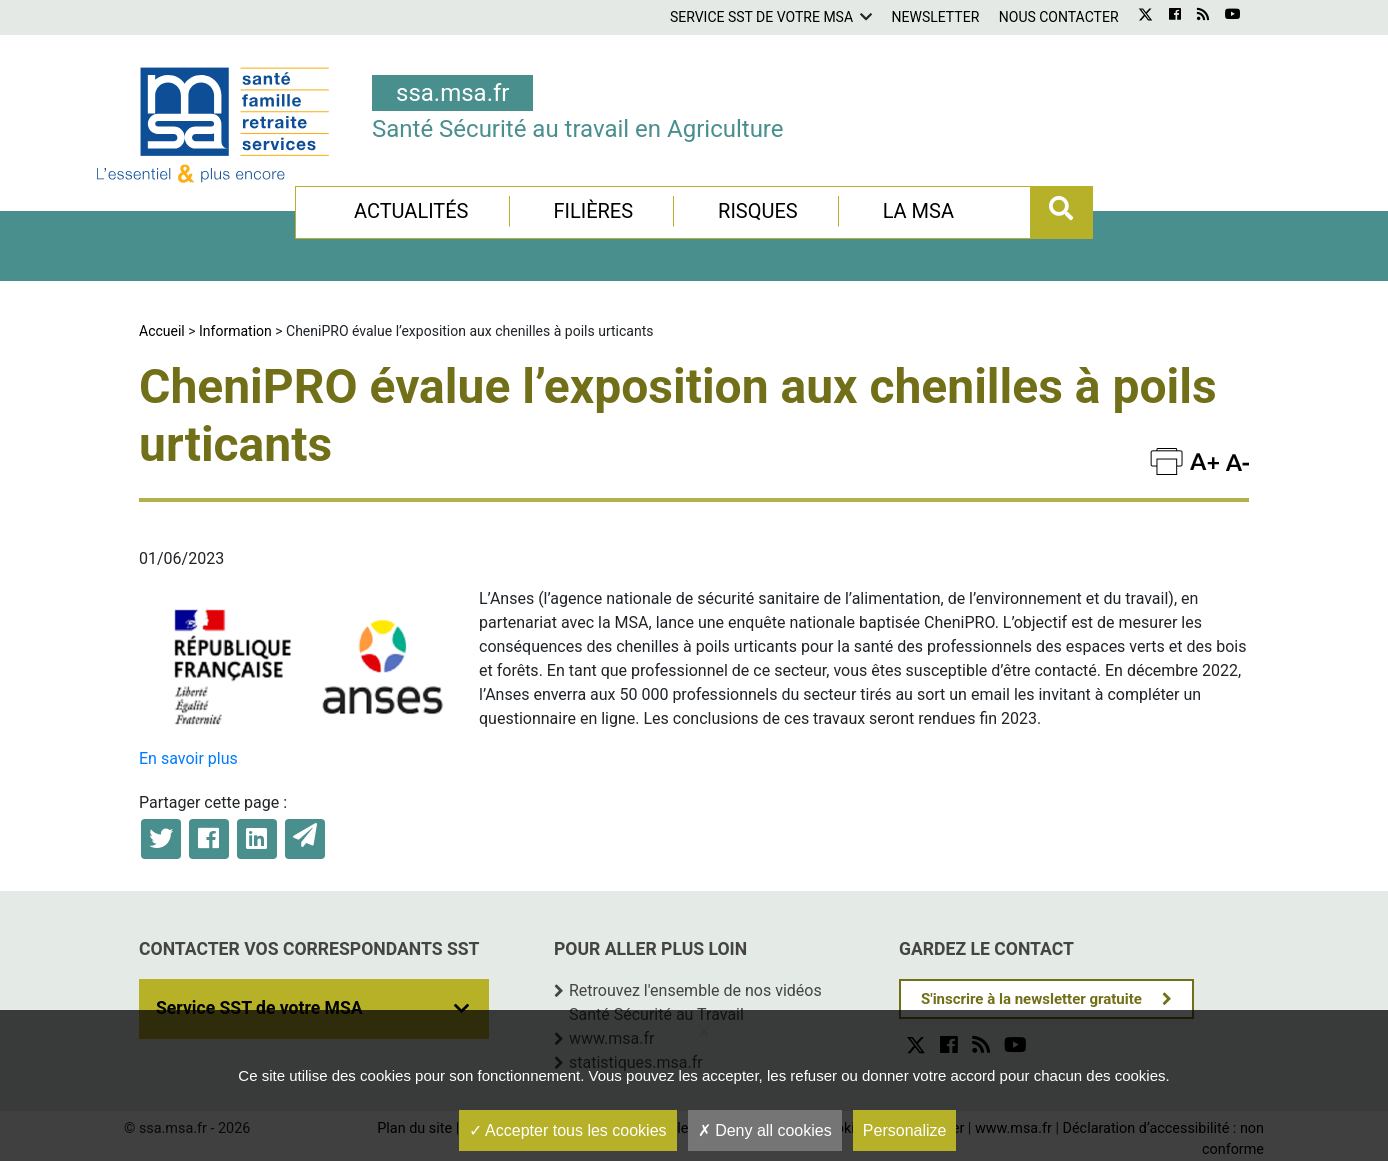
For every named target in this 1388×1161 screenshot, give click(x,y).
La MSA (918, 211)
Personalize (905, 1130)
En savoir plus (188, 758)
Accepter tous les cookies (568, 1130)
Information (235, 331)
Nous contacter (1059, 17)
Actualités (411, 211)
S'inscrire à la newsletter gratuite (1031, 999)
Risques (758, 211)
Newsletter (936, 17)
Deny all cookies (765, 1130)
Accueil (162, 331)
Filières (593, 211)
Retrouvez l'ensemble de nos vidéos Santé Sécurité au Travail (695, 1002)
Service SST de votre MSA (761, 17)
